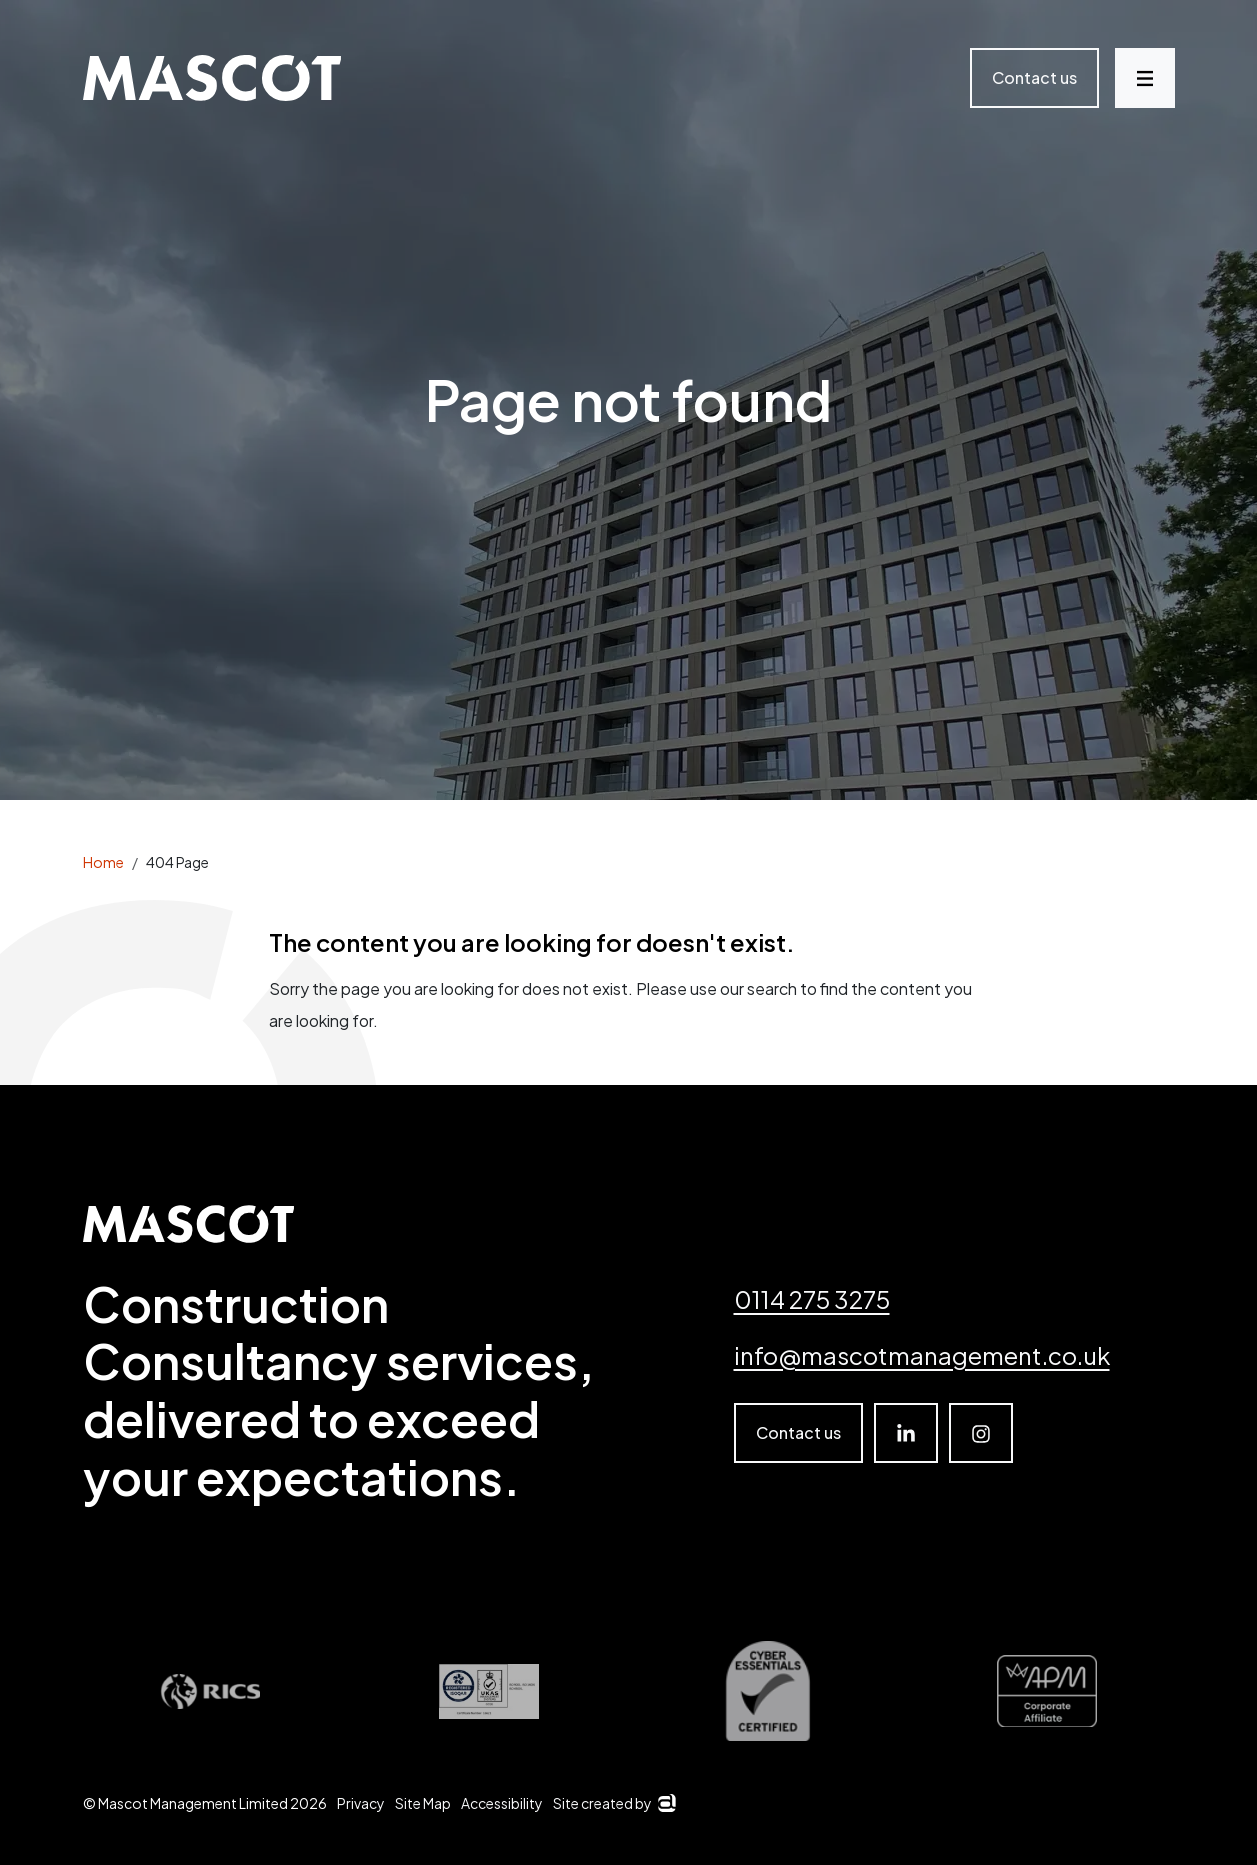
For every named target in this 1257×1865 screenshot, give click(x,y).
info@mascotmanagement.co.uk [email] (922, 1355)
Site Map (423, 1803)
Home (103, 862)
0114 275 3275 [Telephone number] (812, 1299)
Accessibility (502, 1803)
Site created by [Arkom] (614, 1803)
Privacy (361, 1803)
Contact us (1034, 77)
